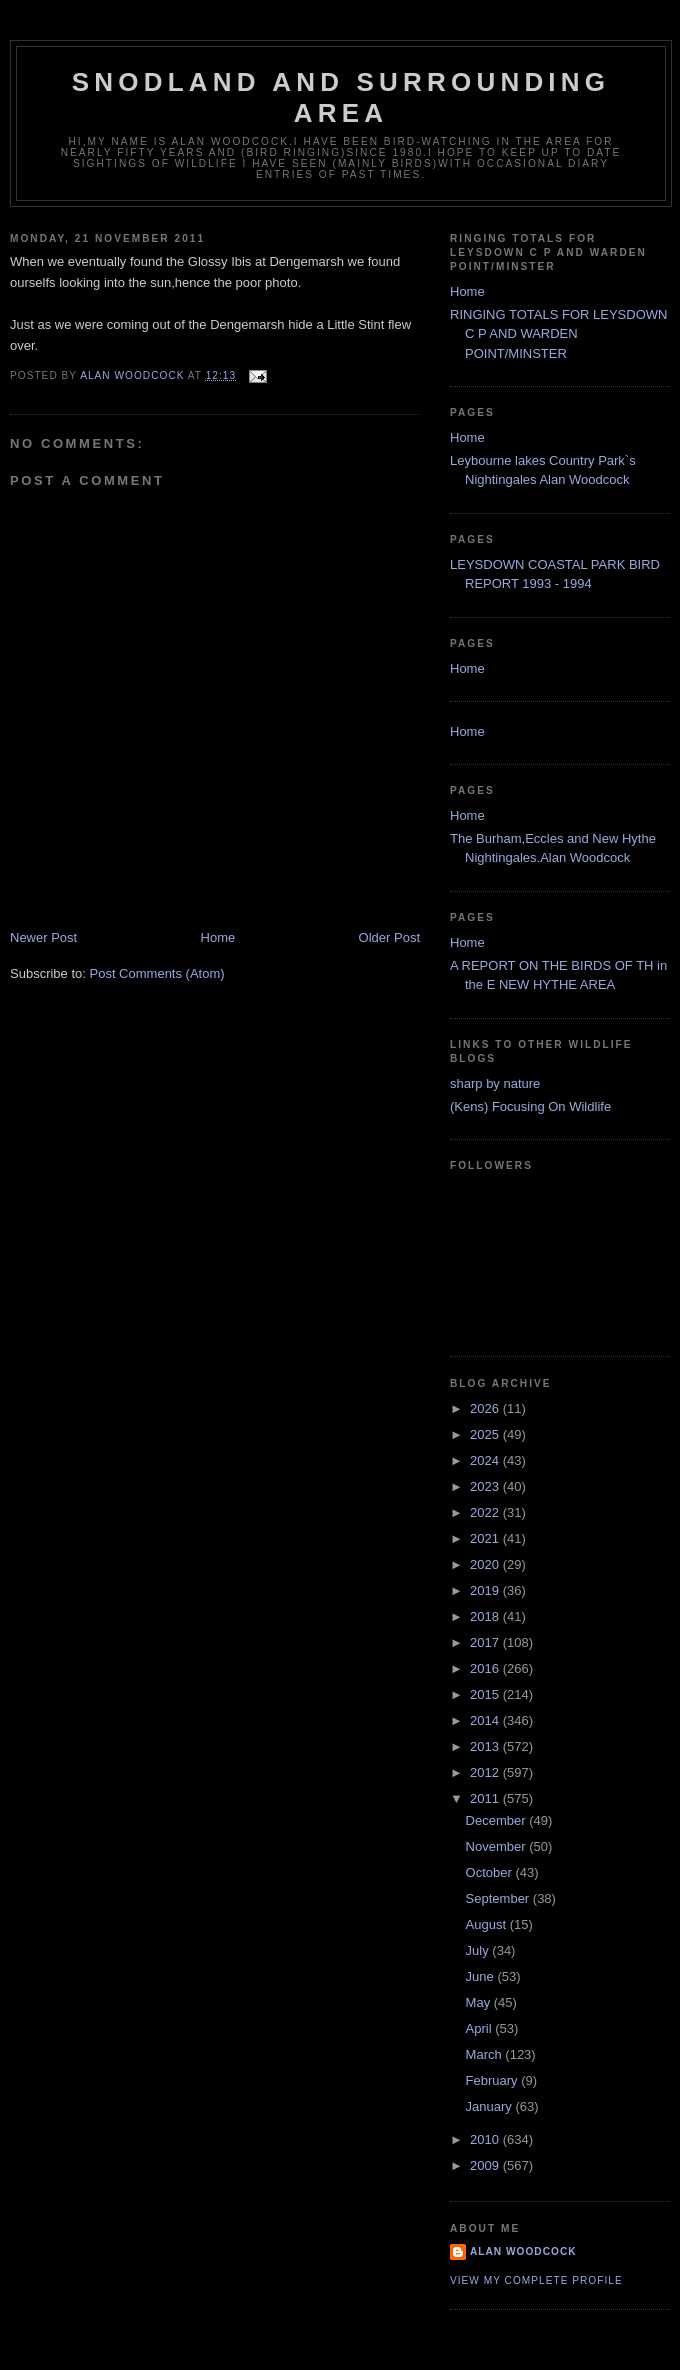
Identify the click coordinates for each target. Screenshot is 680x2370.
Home (218, 937)
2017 (486, 1642)
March (486, 2054)
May (480, 2002)
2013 (486, 1746)
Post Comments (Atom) (157, 973)
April (481, 2028)
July (479, 1950)
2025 (486, 1434)
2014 (486, 1720)
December (498, 1820)
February (494, 2080)
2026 (486, 1408)
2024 (486, 1460)
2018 (486, 1616)
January (491, 2106)
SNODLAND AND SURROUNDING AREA (341, 97)
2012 (486, 1772)
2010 (486, 2139)
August (488, 1924)
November (498, 1846)
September (499, 1898)
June (482, 1976)
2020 (486, 1564)
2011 (486, 1798)
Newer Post (43, 937)
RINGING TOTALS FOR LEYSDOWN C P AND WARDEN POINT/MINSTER (558, 334)
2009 (486, 2165)
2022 (486, 1512)
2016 (486, 1668)
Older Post (389, 937)
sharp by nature (495, 1083)
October (491, 1872)
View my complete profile (536, 2280)
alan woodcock (523, 2251)
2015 (486, 1694)
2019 (486, 1590)
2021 (486, 1538)
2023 (486, 1486)
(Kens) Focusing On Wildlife (530, 1106)
